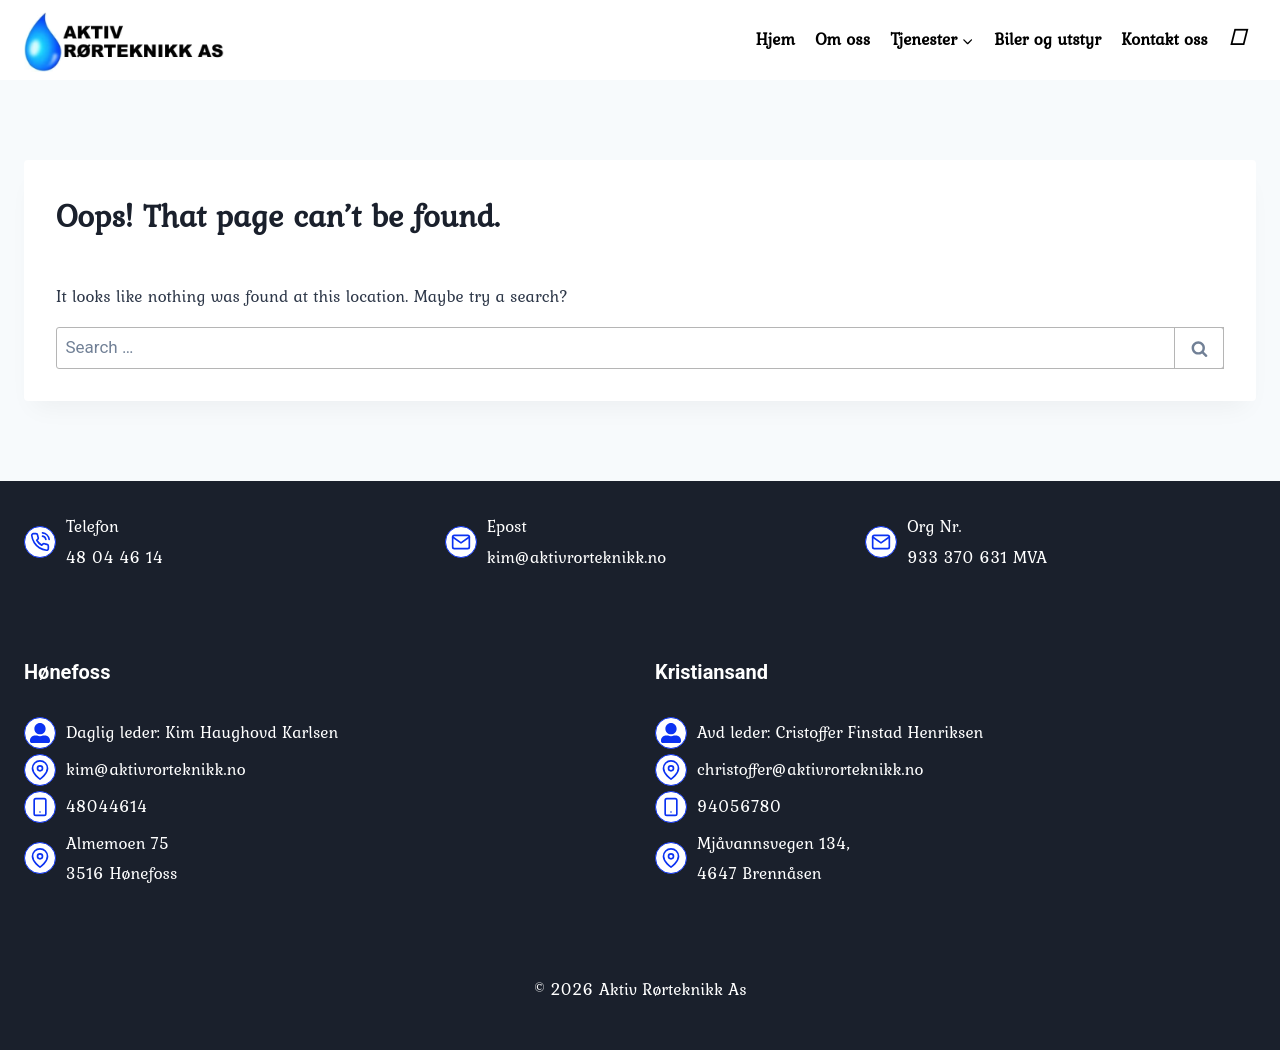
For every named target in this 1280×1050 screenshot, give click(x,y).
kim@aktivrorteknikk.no (577, 557)
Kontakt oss (1164, 39)
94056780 (739, 806)
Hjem (775, 39)
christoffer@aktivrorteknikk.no (810, 769)
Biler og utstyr (1047, 39)
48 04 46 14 (114, 557)
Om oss (842, 39)
